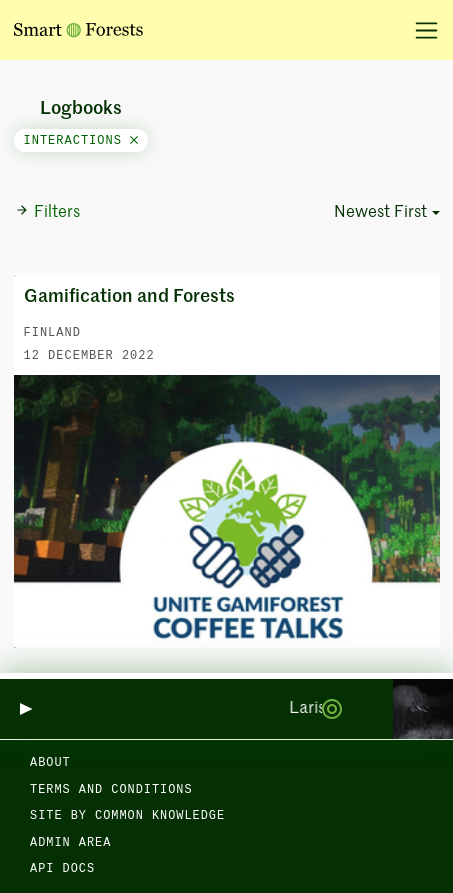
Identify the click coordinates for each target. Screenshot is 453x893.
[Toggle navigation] (419, 30)
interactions (81, 141)
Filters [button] (47, 212)
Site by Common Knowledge (127, 816)
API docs (62, 869)
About (50, 763)
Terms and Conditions (111, 790)
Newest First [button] (380, 213)
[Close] (134, 141)
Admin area (70, 843)
